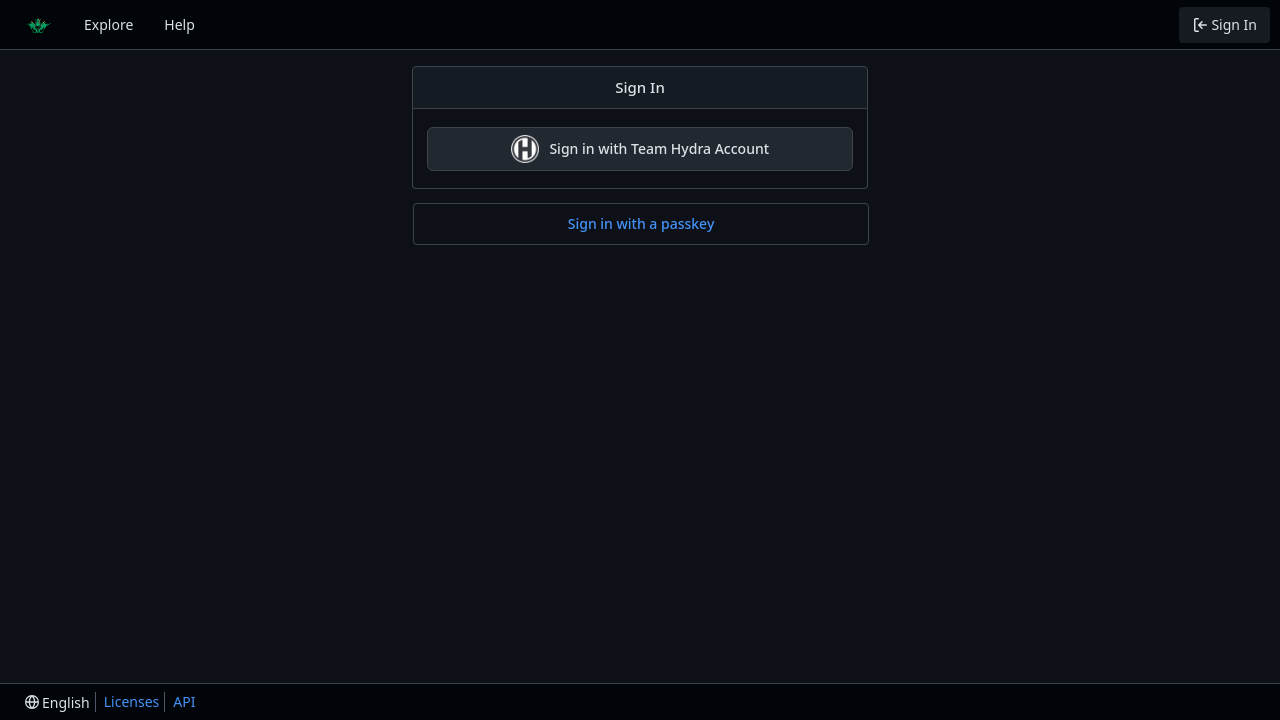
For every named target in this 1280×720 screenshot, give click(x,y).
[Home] (38, 25)
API (184, 701)
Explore (108, 24)
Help (179, 24)
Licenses (132, 701)
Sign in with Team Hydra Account (640, 149)
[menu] (57, 702)
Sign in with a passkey (641, 224)
